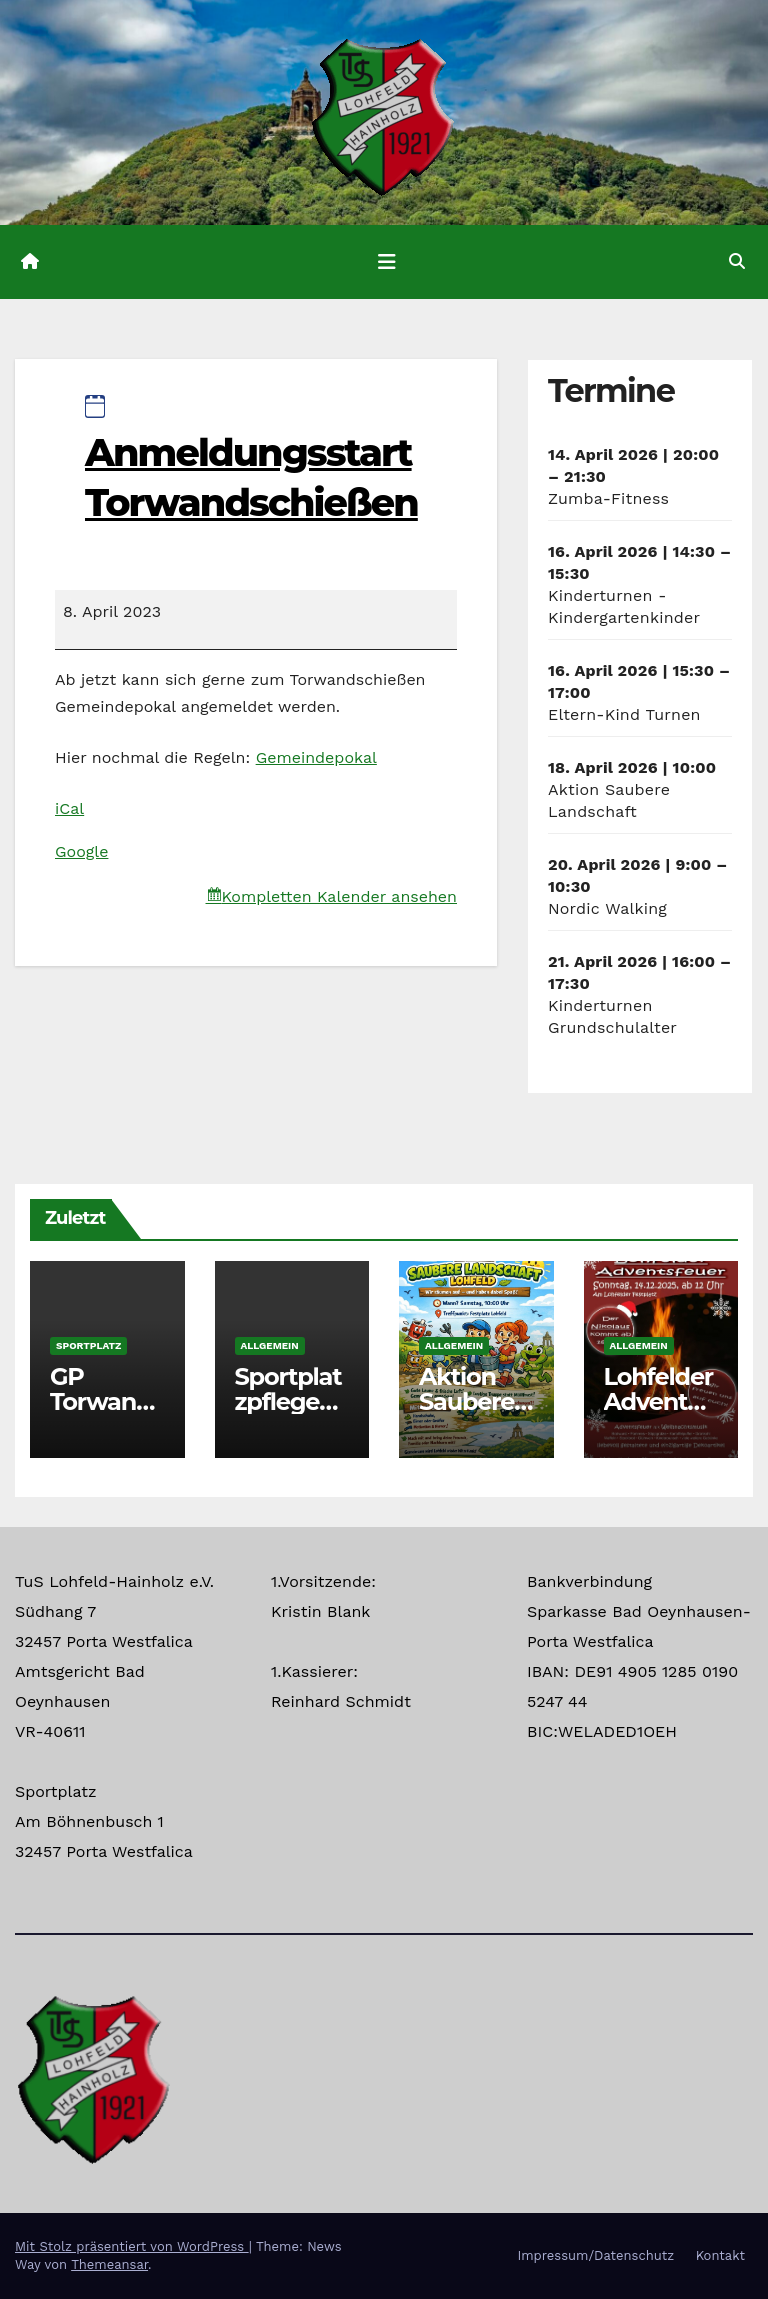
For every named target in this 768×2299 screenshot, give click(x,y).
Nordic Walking (607, 908)
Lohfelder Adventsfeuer (659, 1401)
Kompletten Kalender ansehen (339, 896)
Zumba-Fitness (608, 498)
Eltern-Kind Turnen (624, 714)
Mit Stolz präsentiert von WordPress (132, 2246)
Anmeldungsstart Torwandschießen (251, 460)
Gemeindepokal (316, 757)
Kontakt (720, 2255)
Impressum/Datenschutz (595, 2255)
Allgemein (270, 1345)
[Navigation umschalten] (387, 262)
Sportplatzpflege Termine (288, 1401)
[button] (737, 261)
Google (81, 851)
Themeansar (109, 2264)
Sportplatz (88, 1345)
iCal (69, 808)
